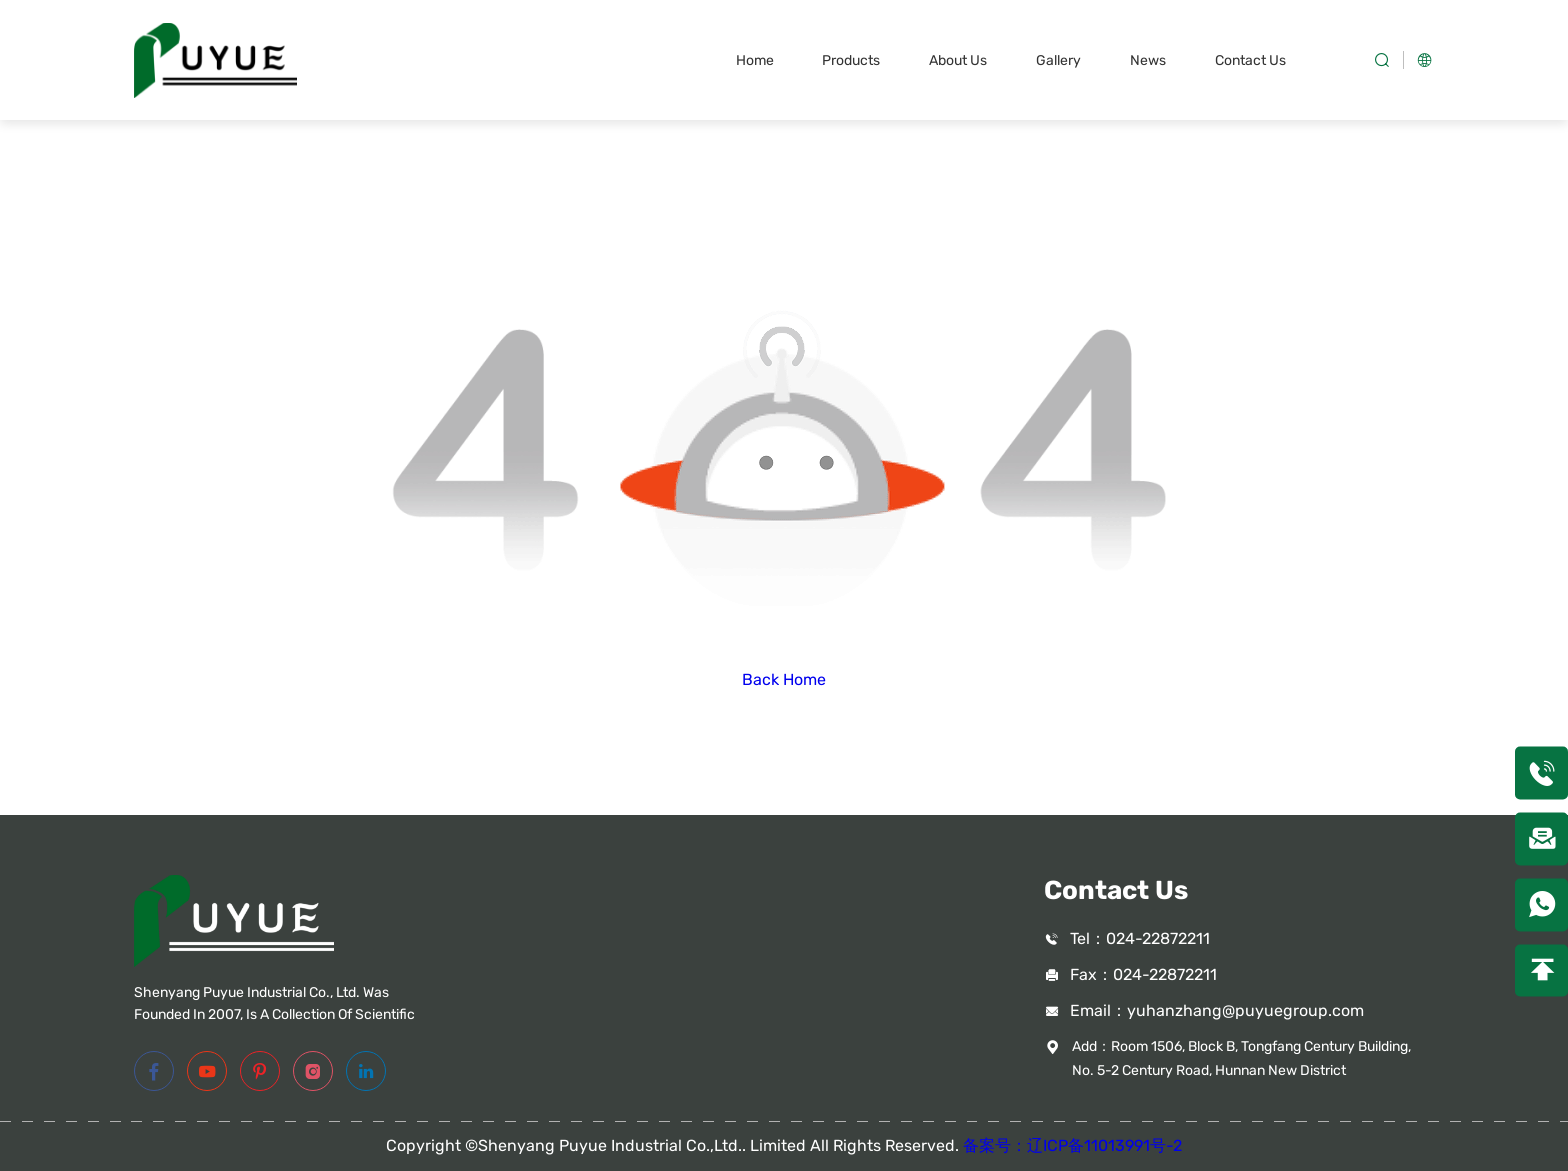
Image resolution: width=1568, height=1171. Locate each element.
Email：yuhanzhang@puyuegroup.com (1217, 1010)
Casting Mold (703, 1039)
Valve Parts (695, 937)
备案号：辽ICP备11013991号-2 (1072, 1145)
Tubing (680, 971)
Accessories (699, 1073)
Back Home (784, 679)
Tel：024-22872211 (1140, 938)
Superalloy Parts (715, 1005)
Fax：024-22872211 (1143, 974)
